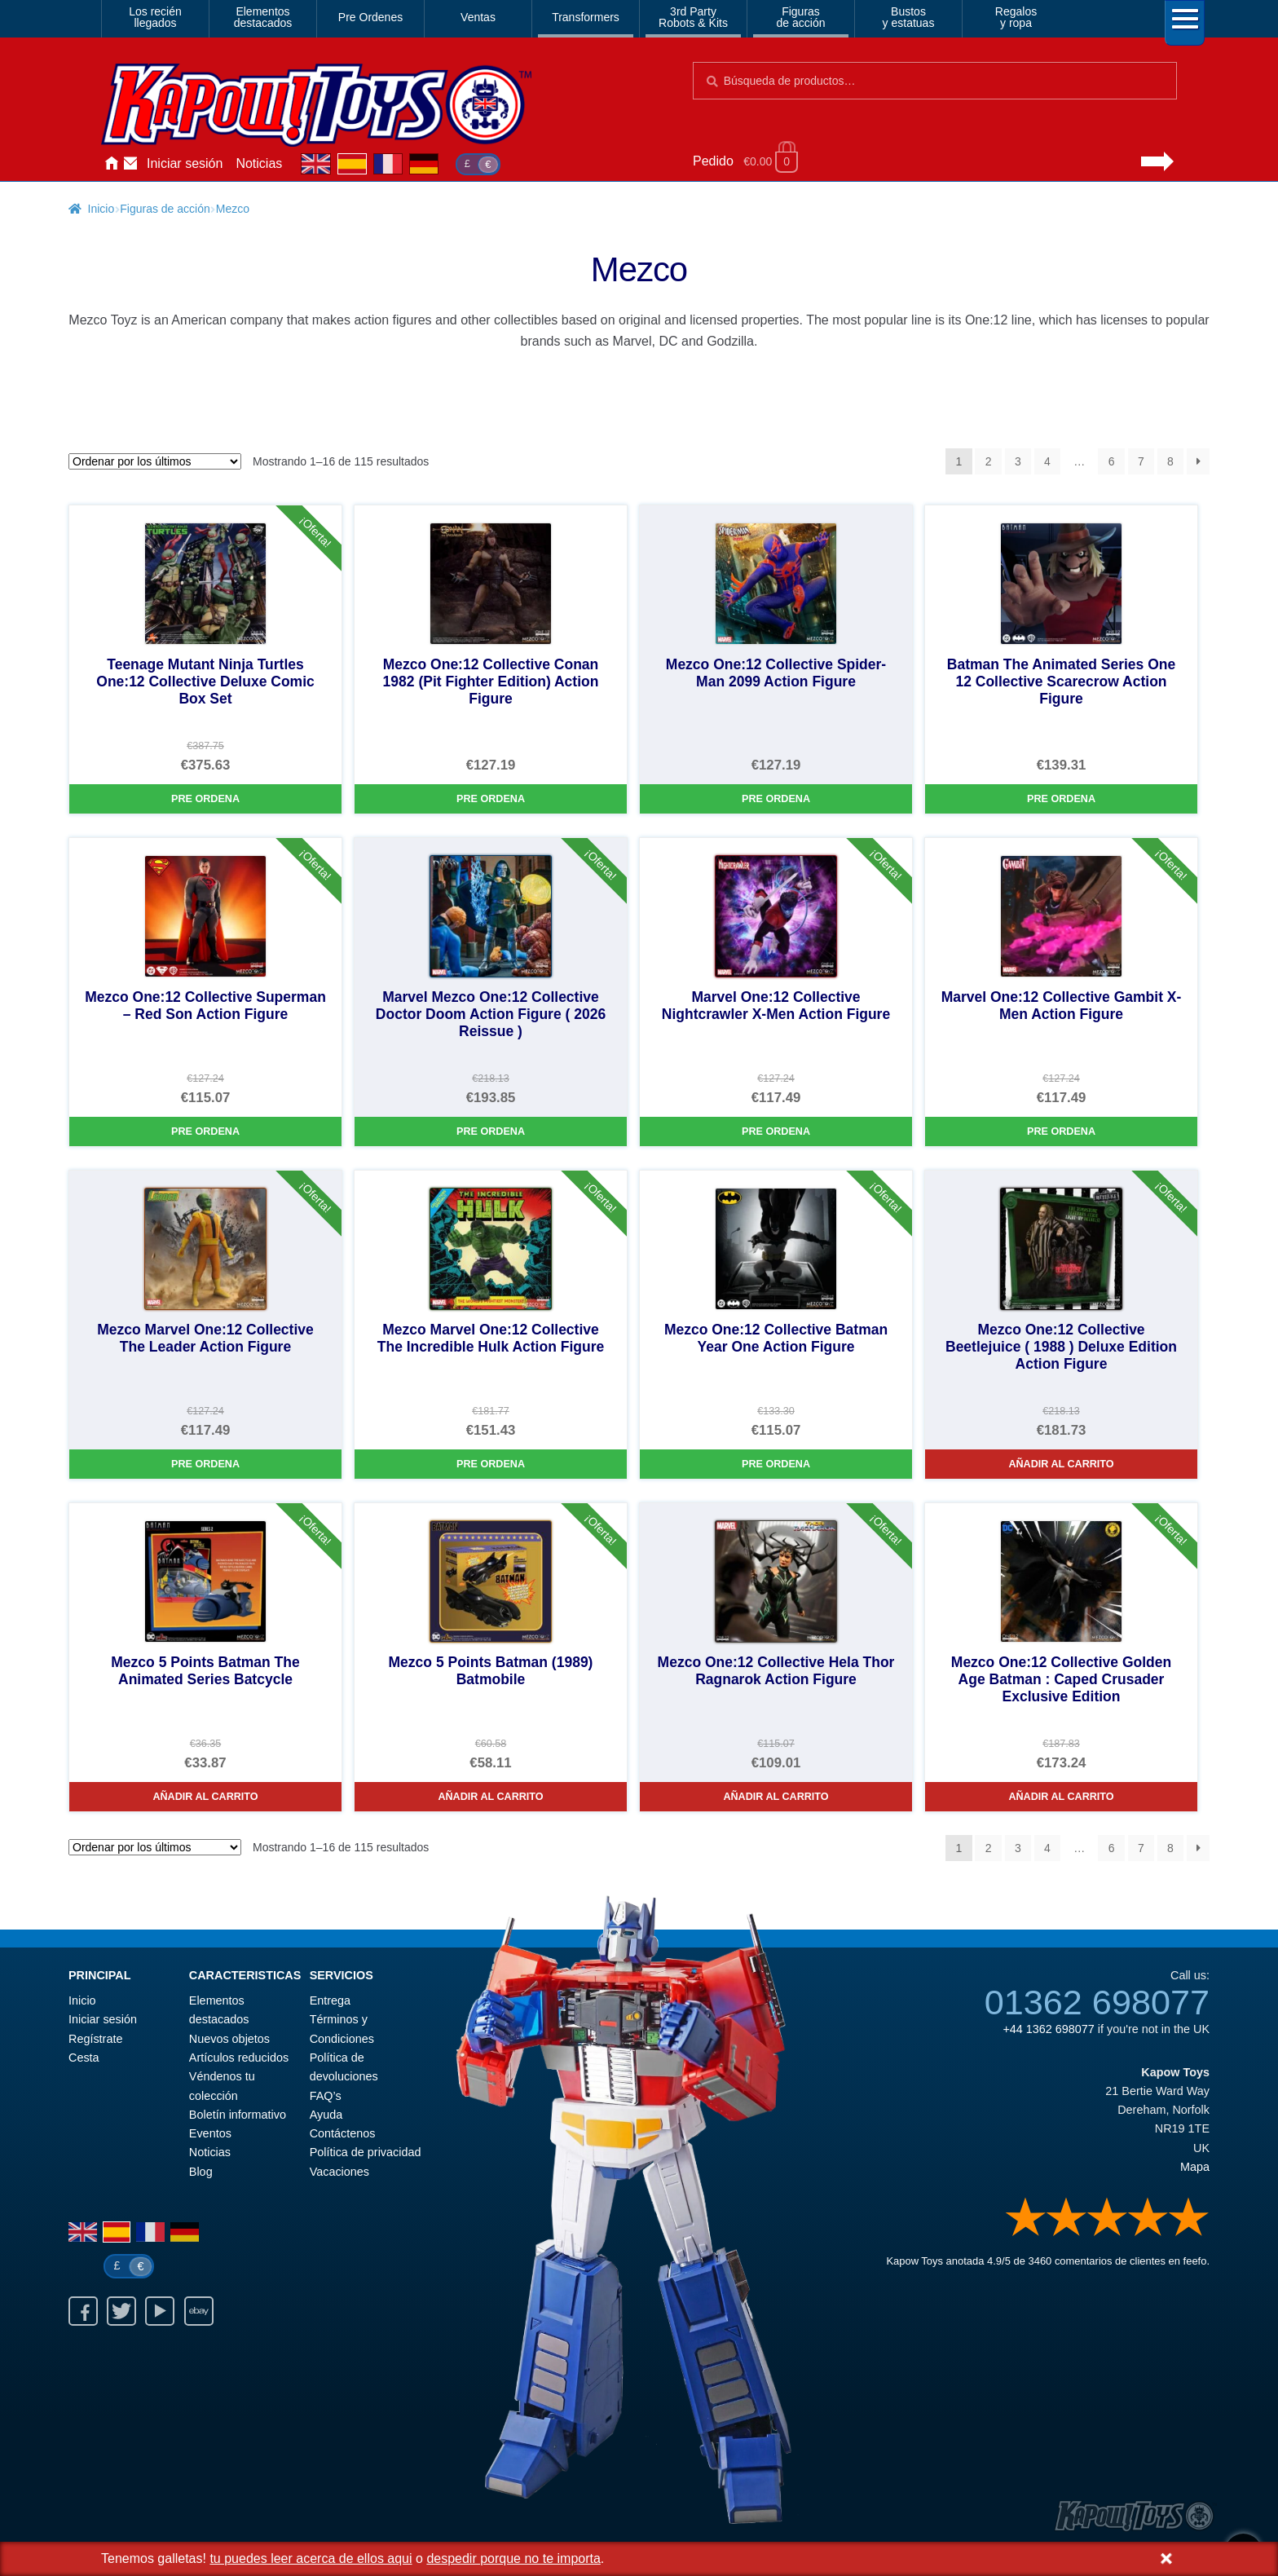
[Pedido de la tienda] (154, 461)
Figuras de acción (165, 208)
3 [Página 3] (1018, 461)
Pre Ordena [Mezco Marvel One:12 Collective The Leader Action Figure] (205, 1464)
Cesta (83, 2057)
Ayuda (326, 2114)
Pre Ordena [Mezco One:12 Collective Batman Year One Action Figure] (776, 1464)
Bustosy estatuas (909, 17)
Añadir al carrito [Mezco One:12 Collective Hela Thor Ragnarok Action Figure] (775, 1796)
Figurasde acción (801, 17)
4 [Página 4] (1047, 461)
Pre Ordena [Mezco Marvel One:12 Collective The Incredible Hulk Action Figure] (490, 1464)
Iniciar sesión (185, 163)
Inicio (111, 164)
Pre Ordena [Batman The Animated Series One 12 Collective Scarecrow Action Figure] (1061, 799)
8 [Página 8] (1170, 461)
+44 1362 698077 (1048, 2029)
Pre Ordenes (370, 17)
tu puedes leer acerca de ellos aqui (310, 2558)
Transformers (585, 17)
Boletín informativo (237, 2114)
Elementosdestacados (263, 17)
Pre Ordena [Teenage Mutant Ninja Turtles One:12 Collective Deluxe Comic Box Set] (205, 799)
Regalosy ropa (1016, 17)
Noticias (259, 163)
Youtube (159, 2311)
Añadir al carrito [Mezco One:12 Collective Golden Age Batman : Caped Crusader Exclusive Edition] (1060, 1796)
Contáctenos (130, 164)
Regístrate (95, 2038)
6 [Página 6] (1111, 461)
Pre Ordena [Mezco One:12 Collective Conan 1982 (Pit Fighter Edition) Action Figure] (490, 799)
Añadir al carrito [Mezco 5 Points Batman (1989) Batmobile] (490, 1796)
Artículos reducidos (239, 2057)
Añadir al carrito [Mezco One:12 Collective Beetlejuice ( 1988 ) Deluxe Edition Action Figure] (1060, 1464)
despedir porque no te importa (513, 2558)
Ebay (199, 2311)
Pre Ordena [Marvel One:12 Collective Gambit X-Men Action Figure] (1061, 1131)
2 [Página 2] (988, 461)
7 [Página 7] (1141, 461)
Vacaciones (339, 2171)
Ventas (478, 17)
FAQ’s (326, 2095)
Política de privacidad (365, 2152)
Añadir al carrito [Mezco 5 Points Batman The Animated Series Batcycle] (205, 1796)
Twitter (121, 2311)
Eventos (210, 2133)
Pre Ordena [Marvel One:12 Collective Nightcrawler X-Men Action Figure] (776, 1131)
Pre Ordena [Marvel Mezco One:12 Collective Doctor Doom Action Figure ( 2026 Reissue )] (490, 1131)
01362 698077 (1097, 2002)
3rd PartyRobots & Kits (693, 17)
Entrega (330, 2000)
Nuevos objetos (229, 2038)
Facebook (83, 2311)
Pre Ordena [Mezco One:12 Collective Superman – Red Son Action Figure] (205, 1131)
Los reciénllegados (155, 17)
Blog (201, 2171)
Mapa (1195, 2166)
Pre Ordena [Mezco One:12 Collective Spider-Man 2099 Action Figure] (776, 799)
